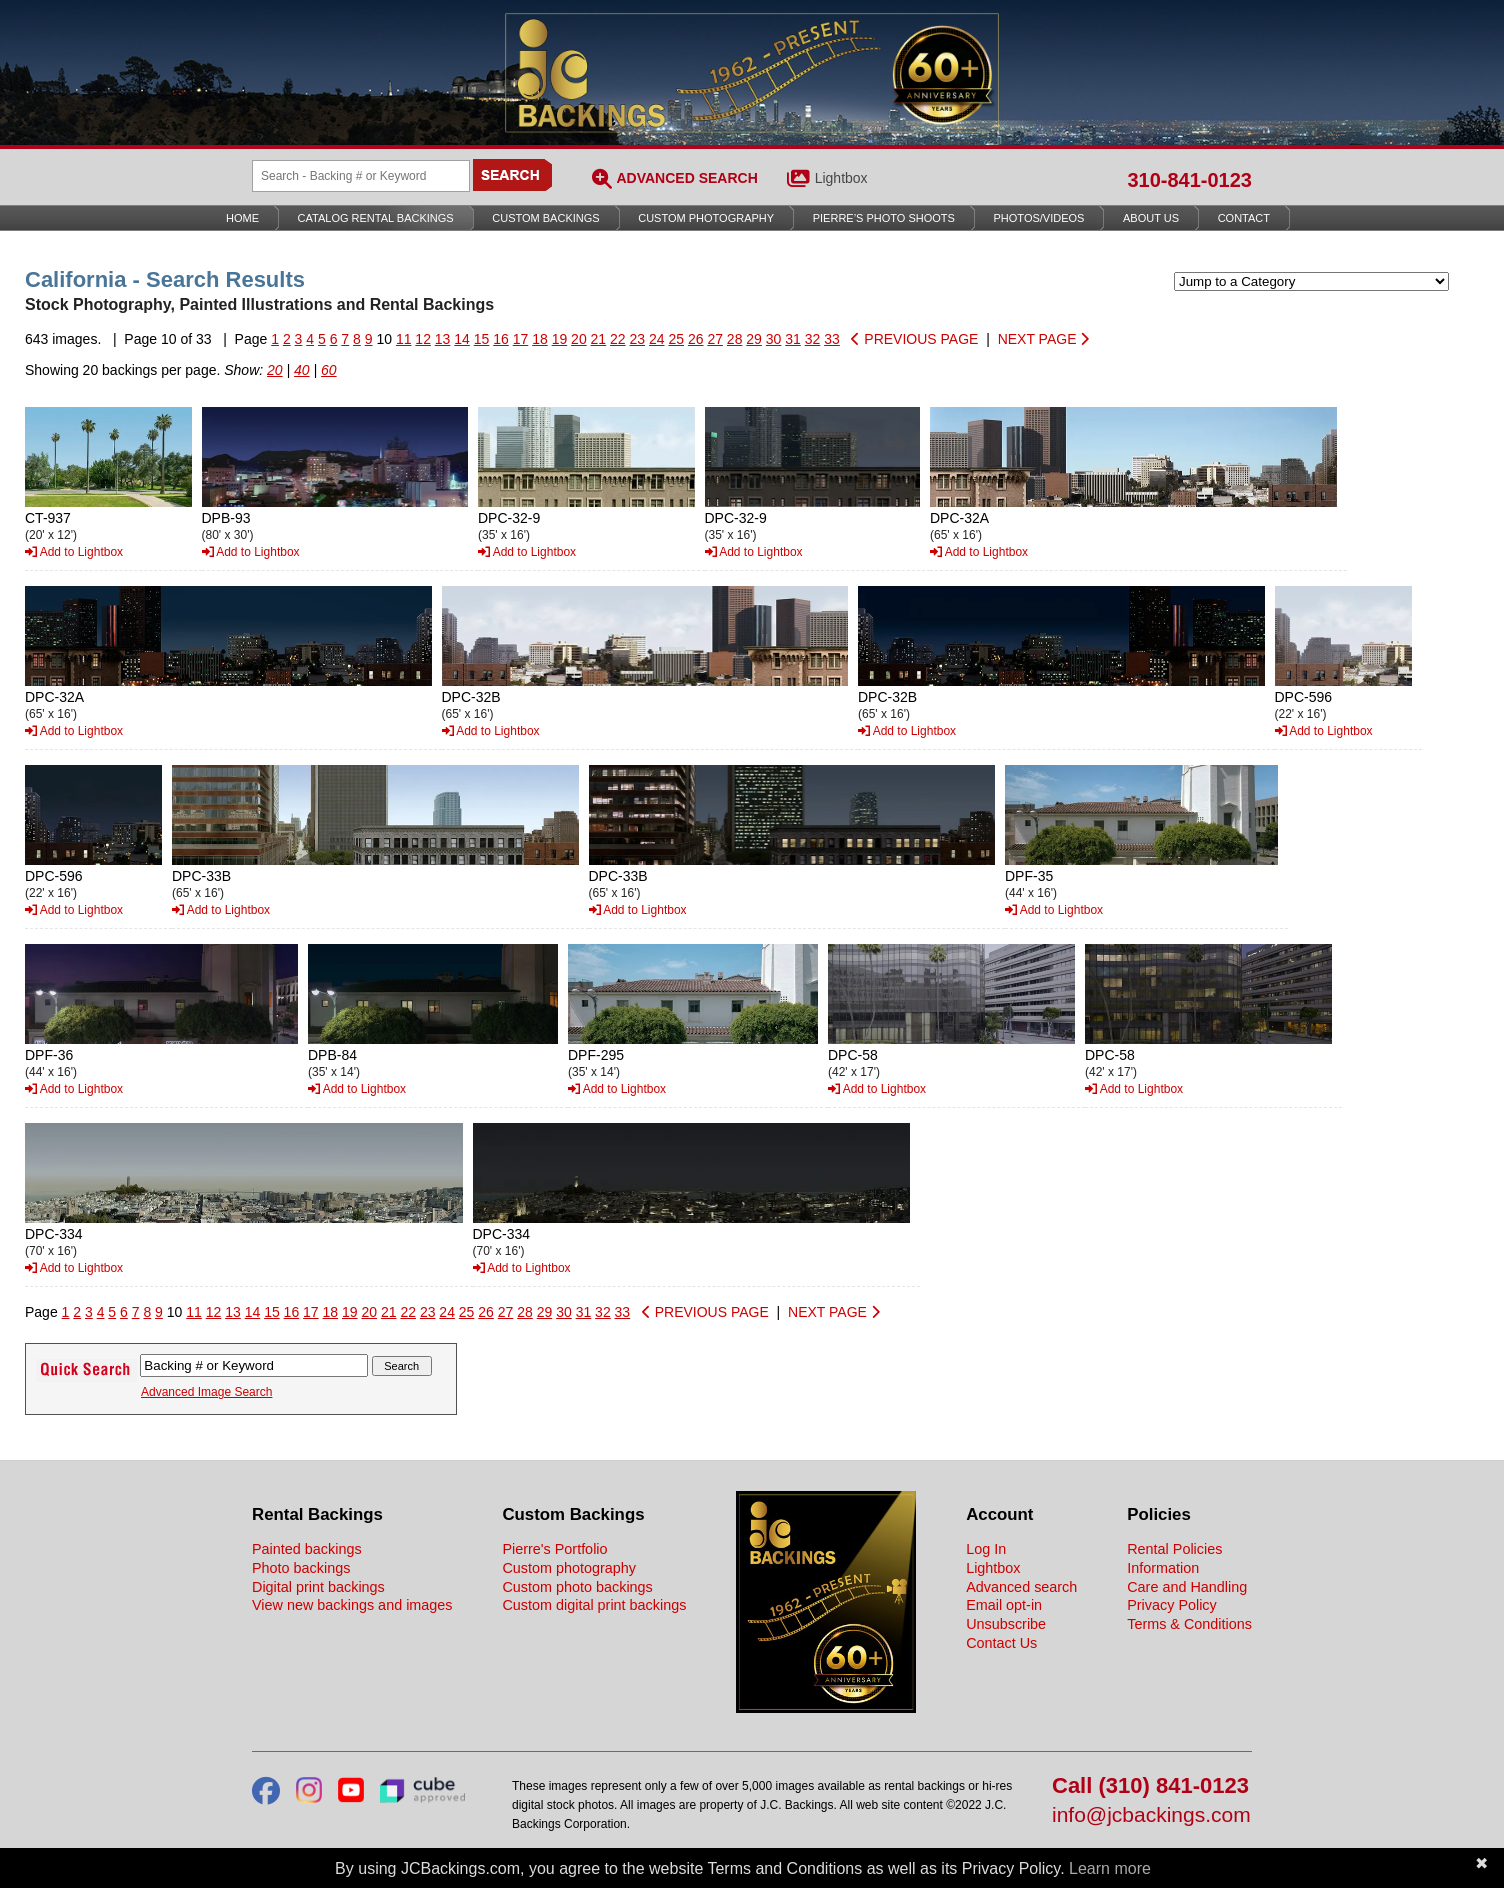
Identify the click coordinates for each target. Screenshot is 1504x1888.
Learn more (1110, 1868)
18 (540, 339)
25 (676, 339)
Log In (986, 1549)
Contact (1244, 218)
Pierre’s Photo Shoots (884, 218)
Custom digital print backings (594, 1605)
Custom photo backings (577, 1587)
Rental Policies (1174, 1549)
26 (696, 339)
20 (579, 339)
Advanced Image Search (206, 1392)
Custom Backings (545, 218)
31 (793, 339)
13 (443, 339)
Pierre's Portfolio (554, 1549)
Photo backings (301, 1568)
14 (462, 339)
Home (242, 218)
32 (813, 339)
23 (638, 339)
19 (560, 339)
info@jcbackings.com (1151, 1815)
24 (657, 339)
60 (329, 370)
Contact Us (1001, 1643)
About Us (1151, 218)
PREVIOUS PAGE (914, 339)
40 (302, 370)
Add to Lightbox (74, 552)
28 (735, 339)
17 (521, 339)
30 (774, 339)
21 (599, 339)
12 (423, 339)
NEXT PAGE (1044, 339)
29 (754, 339)
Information (1163, 1568)
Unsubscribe (1006, 1624)
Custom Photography (706, 218)
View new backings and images (352, 1605)
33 (832, 339)
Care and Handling (1187, 1587)
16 (501, 339)
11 (404, 339)
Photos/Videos (1039, 218)
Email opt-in (1004, 1605)
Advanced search (1021, 1587)
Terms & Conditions (1189, 1624)
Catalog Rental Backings (376, 218)
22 (618, 339)
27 (715, 339)
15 (482, 339)
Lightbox (841, 178)
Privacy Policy (1172, 1605)
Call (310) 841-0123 (1150, 1786)
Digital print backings (318, 1587)
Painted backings (307, 1549)
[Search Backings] (361, 176)
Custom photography (569, 1568)
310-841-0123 (1189, 180)
